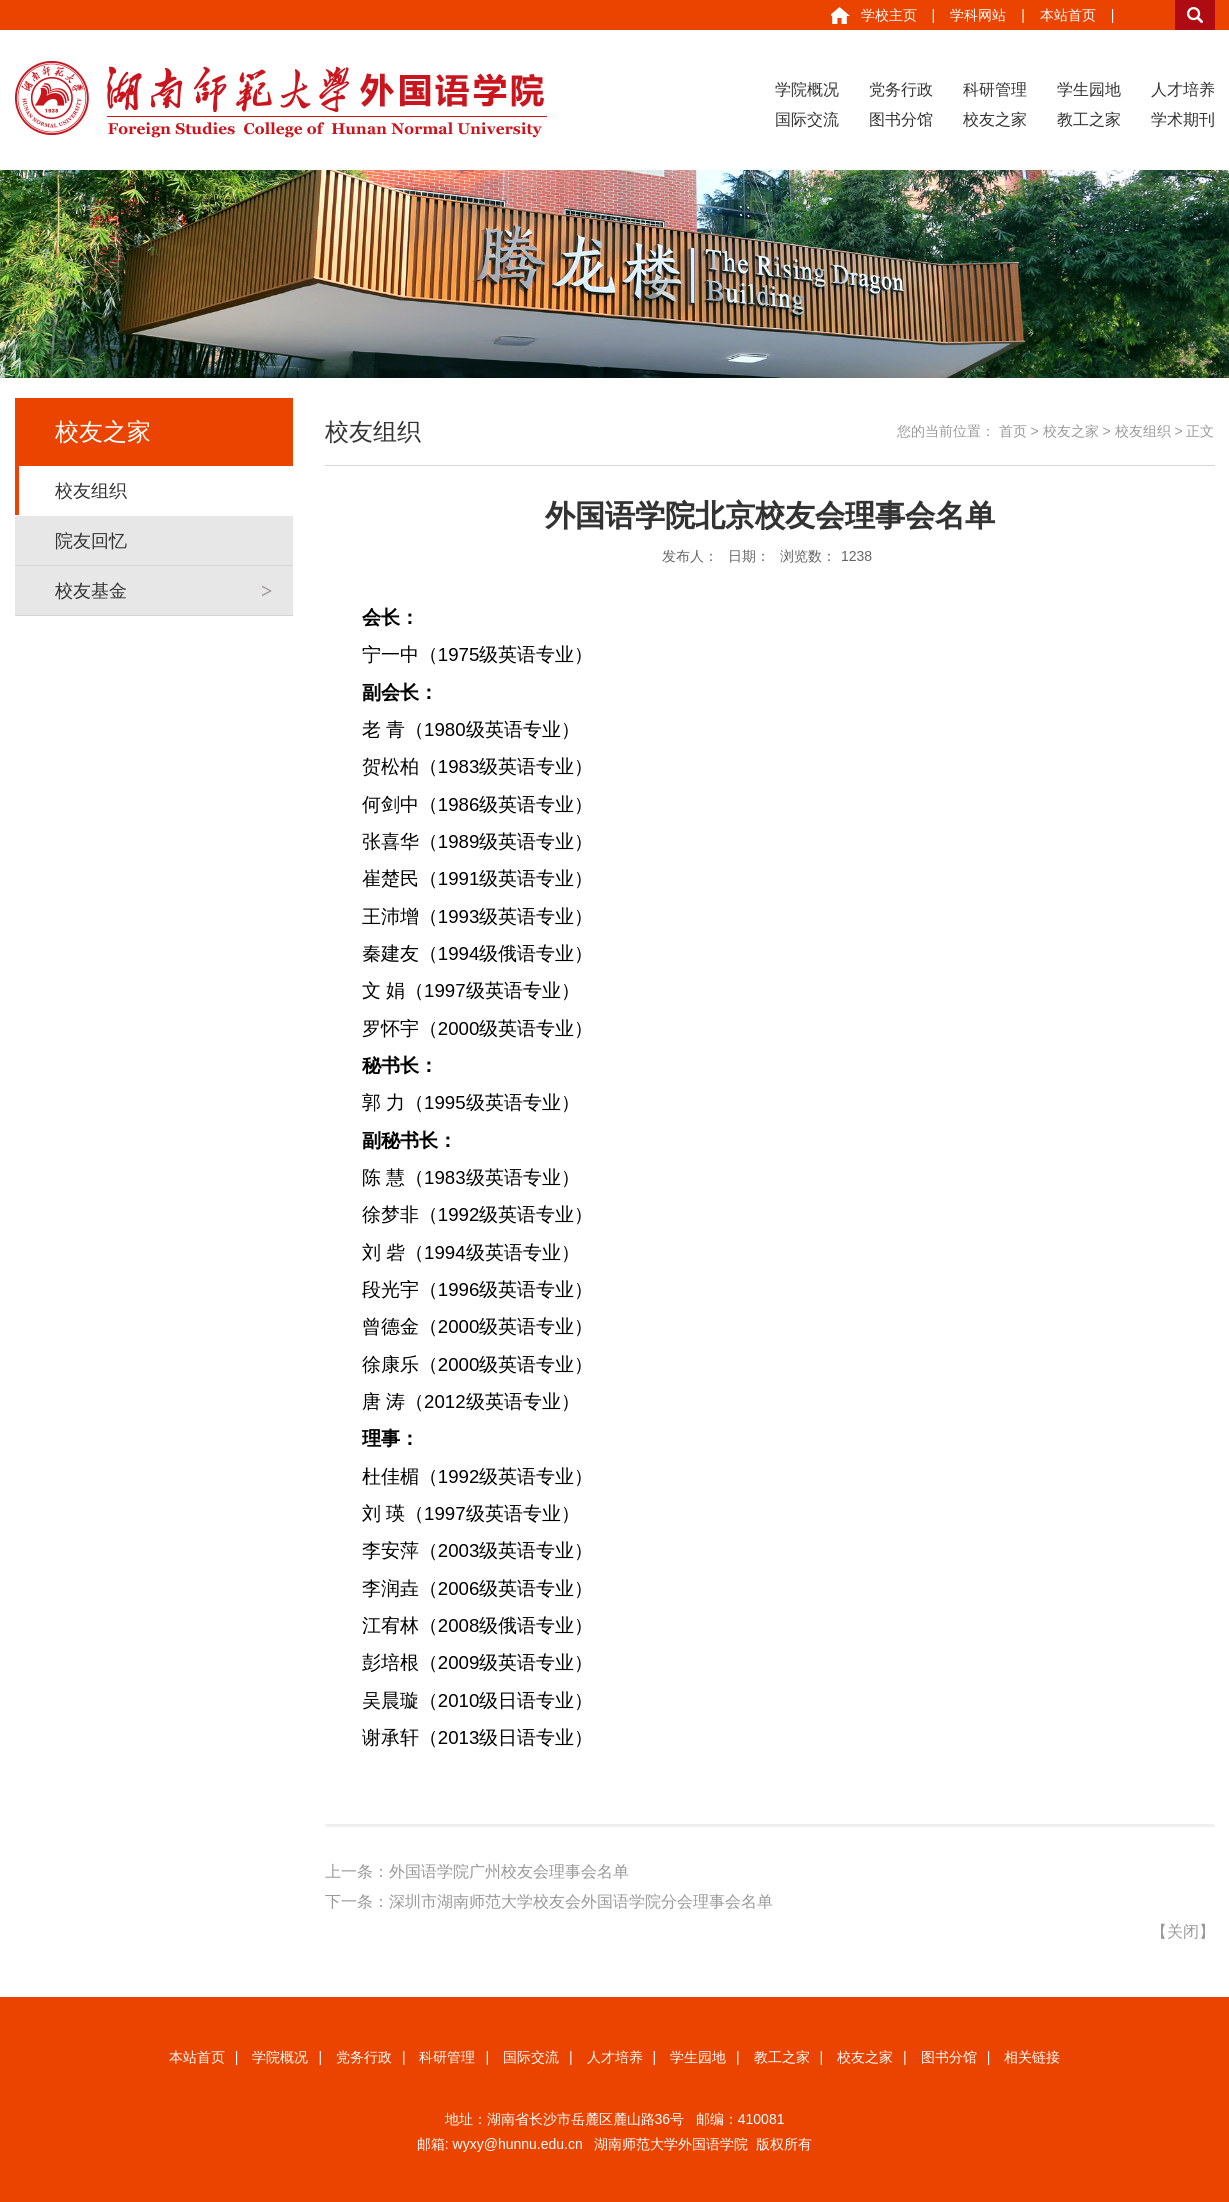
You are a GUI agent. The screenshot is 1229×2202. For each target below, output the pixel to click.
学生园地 (1089, 89)
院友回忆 (91, 541)
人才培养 (1183, 89)
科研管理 (995, 89)
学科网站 (978, 15)
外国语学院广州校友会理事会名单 (509, 1871)
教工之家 (1089, 119)
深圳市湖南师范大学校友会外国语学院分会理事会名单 (581, 1901)
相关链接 (1032, 2057)
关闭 (1183, 1931)
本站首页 (1068, 15)
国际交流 (807, 119)
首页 (1013, 431)
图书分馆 (901, 119)
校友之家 (995, 119)
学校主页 (889, 15)
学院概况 (807, 89)
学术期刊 (1183, 119)
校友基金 (91, 591)
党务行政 (901, 89)
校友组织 (91, 491)
